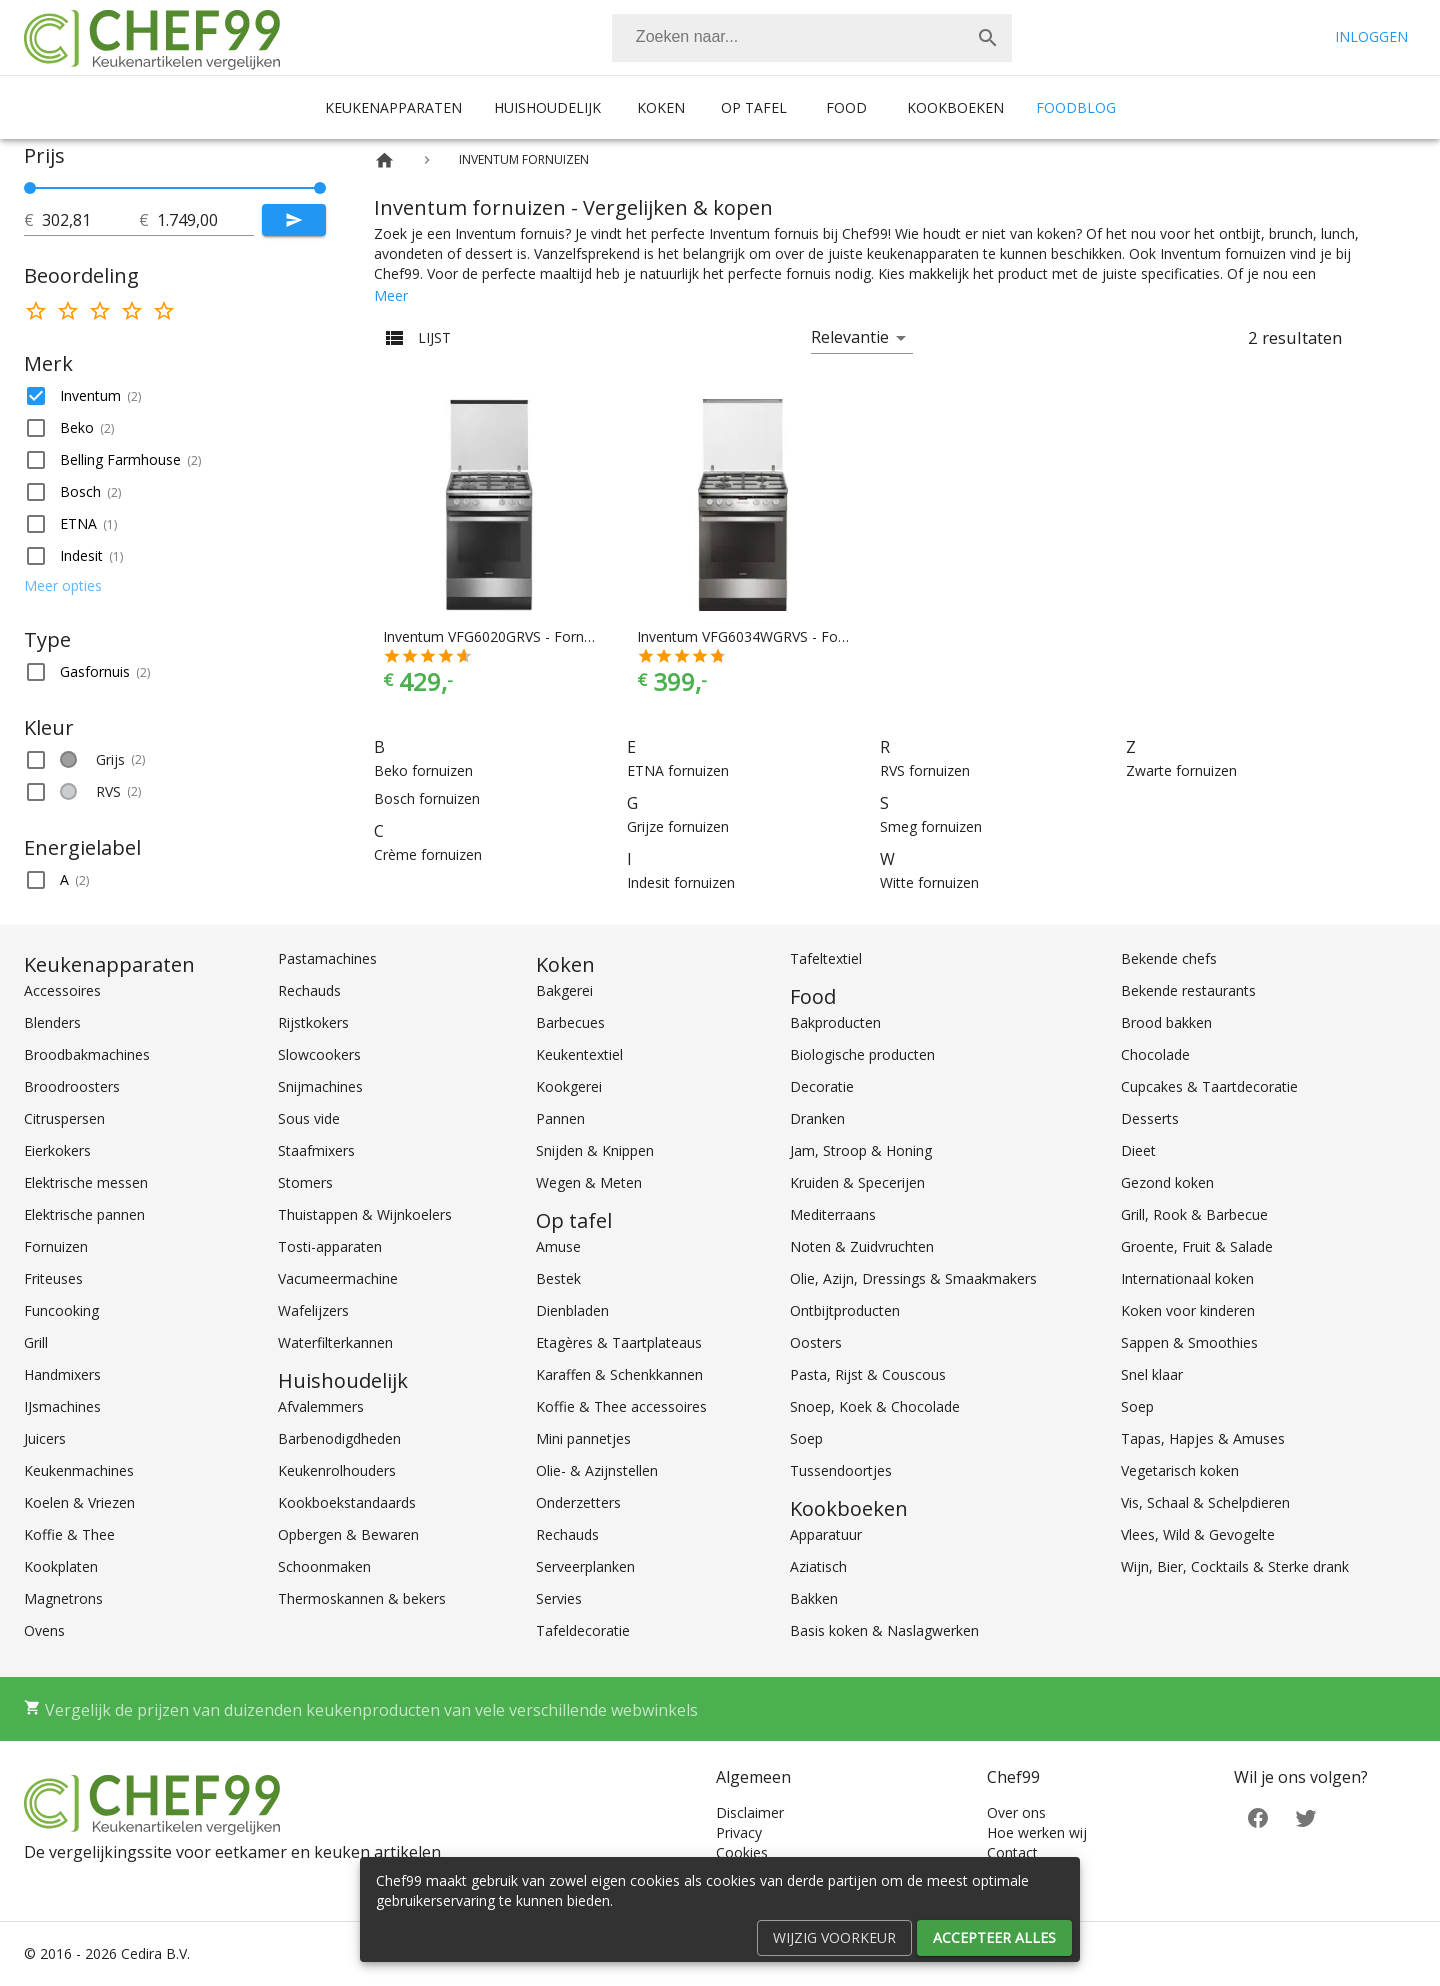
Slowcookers (319, 1054)
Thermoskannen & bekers (362, 1598)
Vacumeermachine (338, 1278)
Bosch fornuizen (427, 798)
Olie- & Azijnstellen (597, 1470)
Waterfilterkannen (335, 1342)
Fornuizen (56, 1246)
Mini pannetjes (583, 1438)
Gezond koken (1167, 1182)
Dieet (1138, 1150)
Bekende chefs (1169, 958)
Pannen (560, 1118)
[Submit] (294, 220)
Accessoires (62, 990)
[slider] (175, 188)
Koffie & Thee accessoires (621, 1406)
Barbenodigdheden (339, 1438)
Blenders (52, 1022)
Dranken (817, 1118)
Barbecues (570, 1022)
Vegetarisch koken (1180, 1470)
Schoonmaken (324, 1566)
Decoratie (822, 1086)
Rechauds (309, 990)
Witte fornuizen (929, 882)
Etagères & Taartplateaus (619, 1342)
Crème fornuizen (428, 854)
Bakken (814, 1598)
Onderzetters (578, 1502)
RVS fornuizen (925, 770)
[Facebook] (1258, 1816)
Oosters (816, 1342)
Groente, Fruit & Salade (1197, 1246)
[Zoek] (988, 38)
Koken (661, 107)
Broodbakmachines (87, 1054)
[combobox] (812, 38)
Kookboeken (955, 107)
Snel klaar (1152, 1374)
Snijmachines (320, 1086)
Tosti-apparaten (330, 1246)
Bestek (558, 1278)
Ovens (44, 1630)
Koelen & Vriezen (79, 1502)
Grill (36, 1342)
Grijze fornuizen (678, 826)
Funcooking (61, 1310)
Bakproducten (835, 1022)
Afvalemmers (321, 1406)
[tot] (90, 220)
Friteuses (53, 1278)
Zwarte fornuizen (1181, 770)
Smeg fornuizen (931, 826)
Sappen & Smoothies (1189, 1342)
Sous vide (309, 1118)
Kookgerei (569, 1086)
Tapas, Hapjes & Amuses (1203, 1438)
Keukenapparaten (393, 107)
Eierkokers (57, 1150)
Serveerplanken (585, 1566)
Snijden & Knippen (595, 1150)
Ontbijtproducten (845, 1310)
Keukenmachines (79, 1470)
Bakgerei (564, 990)
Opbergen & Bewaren (348, 1534)
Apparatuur (826, 1534)
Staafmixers (316, 1150)
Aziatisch (818, 1566)
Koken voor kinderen (1188, 1310)
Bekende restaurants (1188, 990)
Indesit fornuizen (681, 882)
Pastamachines (327, 958)
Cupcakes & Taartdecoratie (1209, 1086)
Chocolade (1155, 1054)
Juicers (45, 1438)
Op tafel (754, 107)
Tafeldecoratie (583, 1630)
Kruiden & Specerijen (857, 1182)
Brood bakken (1166, 1022)
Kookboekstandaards (347, 1502)
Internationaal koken (1187, 1278)
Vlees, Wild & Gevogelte (1198, 1534)
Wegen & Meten (589, 1182)
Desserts (1150, 1118)
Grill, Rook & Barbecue (1194, 1214)
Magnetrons (63, 1598)
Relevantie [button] (850, 337)
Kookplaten (61, 1566)
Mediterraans (833, 1214)
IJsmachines (62, 1406)
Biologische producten (862, 1054)
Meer (391, 295)
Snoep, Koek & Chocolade (875, 1406)
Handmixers (62, 1374)
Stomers (305, 1182)
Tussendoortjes (841, 1470)
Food (846, 107)
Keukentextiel (579, 1054)
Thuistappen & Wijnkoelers (365, 1214)
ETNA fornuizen (678, 770)
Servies (559, 1598)
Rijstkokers (313, 1022)
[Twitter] (1306, 1816)
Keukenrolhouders (337, 1470)
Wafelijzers (313, 1310)
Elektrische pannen (84, 1214)
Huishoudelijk (547, 107)
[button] (175, 396)
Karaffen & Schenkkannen (619, 1374)
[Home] (384, 160)
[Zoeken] (788, 38)
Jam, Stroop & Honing (861, 1150)
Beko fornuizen (423, 770)
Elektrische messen (86, 1182)
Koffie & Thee (69, 1534)
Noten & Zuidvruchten (862, 1246)
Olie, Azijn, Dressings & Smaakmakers (913, 1278)
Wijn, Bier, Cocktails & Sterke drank (1235, 1566)
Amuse (558, 1246)
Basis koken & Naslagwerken (884, 1630)
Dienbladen (572, 1310)
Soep (806, 1438)
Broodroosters (72, 1086)
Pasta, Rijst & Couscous (868, 1374)
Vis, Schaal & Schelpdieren (1205, 1502)
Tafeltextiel (826, 958)
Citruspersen (64, 1118)
